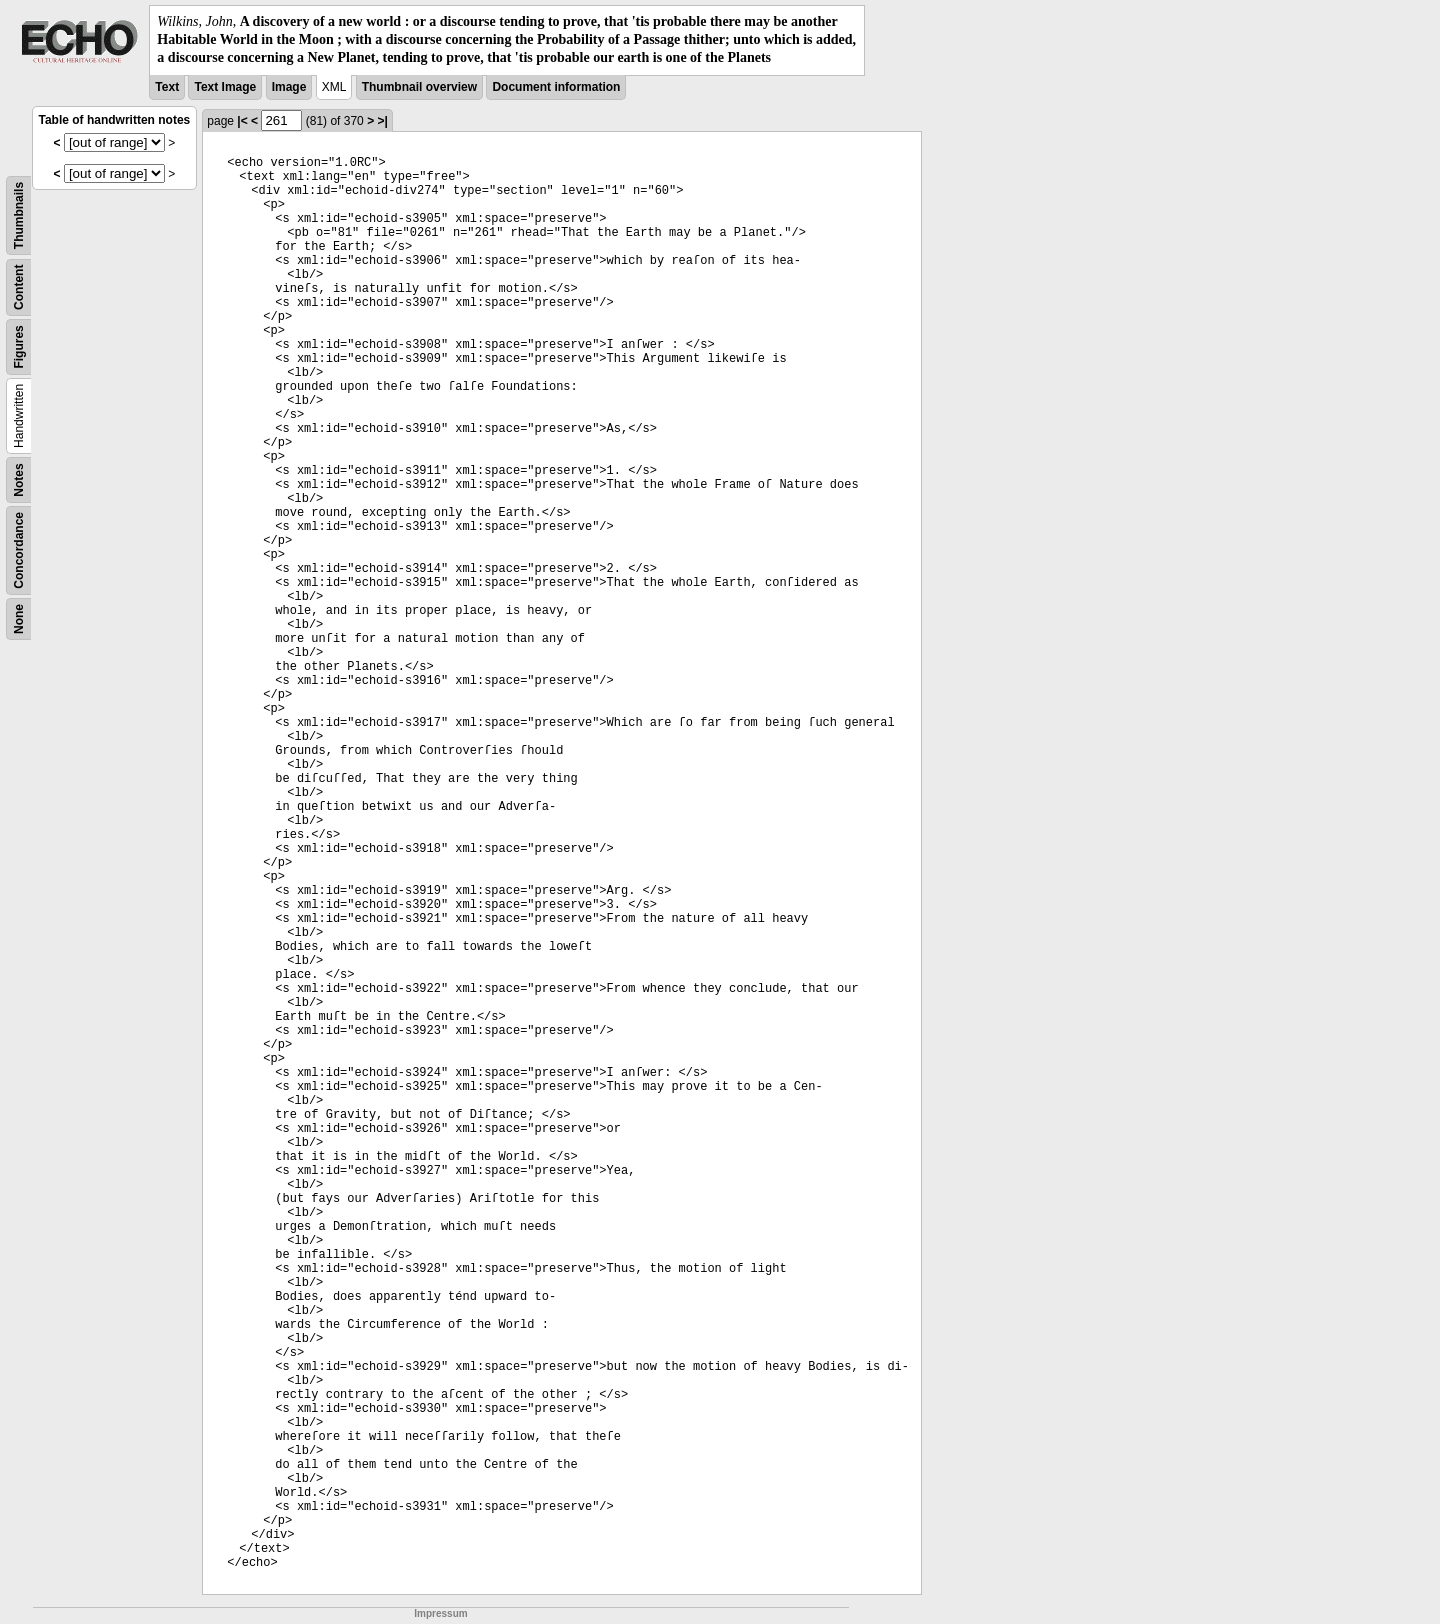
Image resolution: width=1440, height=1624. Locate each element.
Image (289, 87)
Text (167, 87)
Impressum (440, 1613)
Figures (19, 346)
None (19, 619)
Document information (556, 87)
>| (382, 121)
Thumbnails (19, 214)
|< (242, 121)
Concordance (19, 550)
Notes (19, 479)
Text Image (225, 87)
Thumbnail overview (419, 87)
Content (19, 286)
